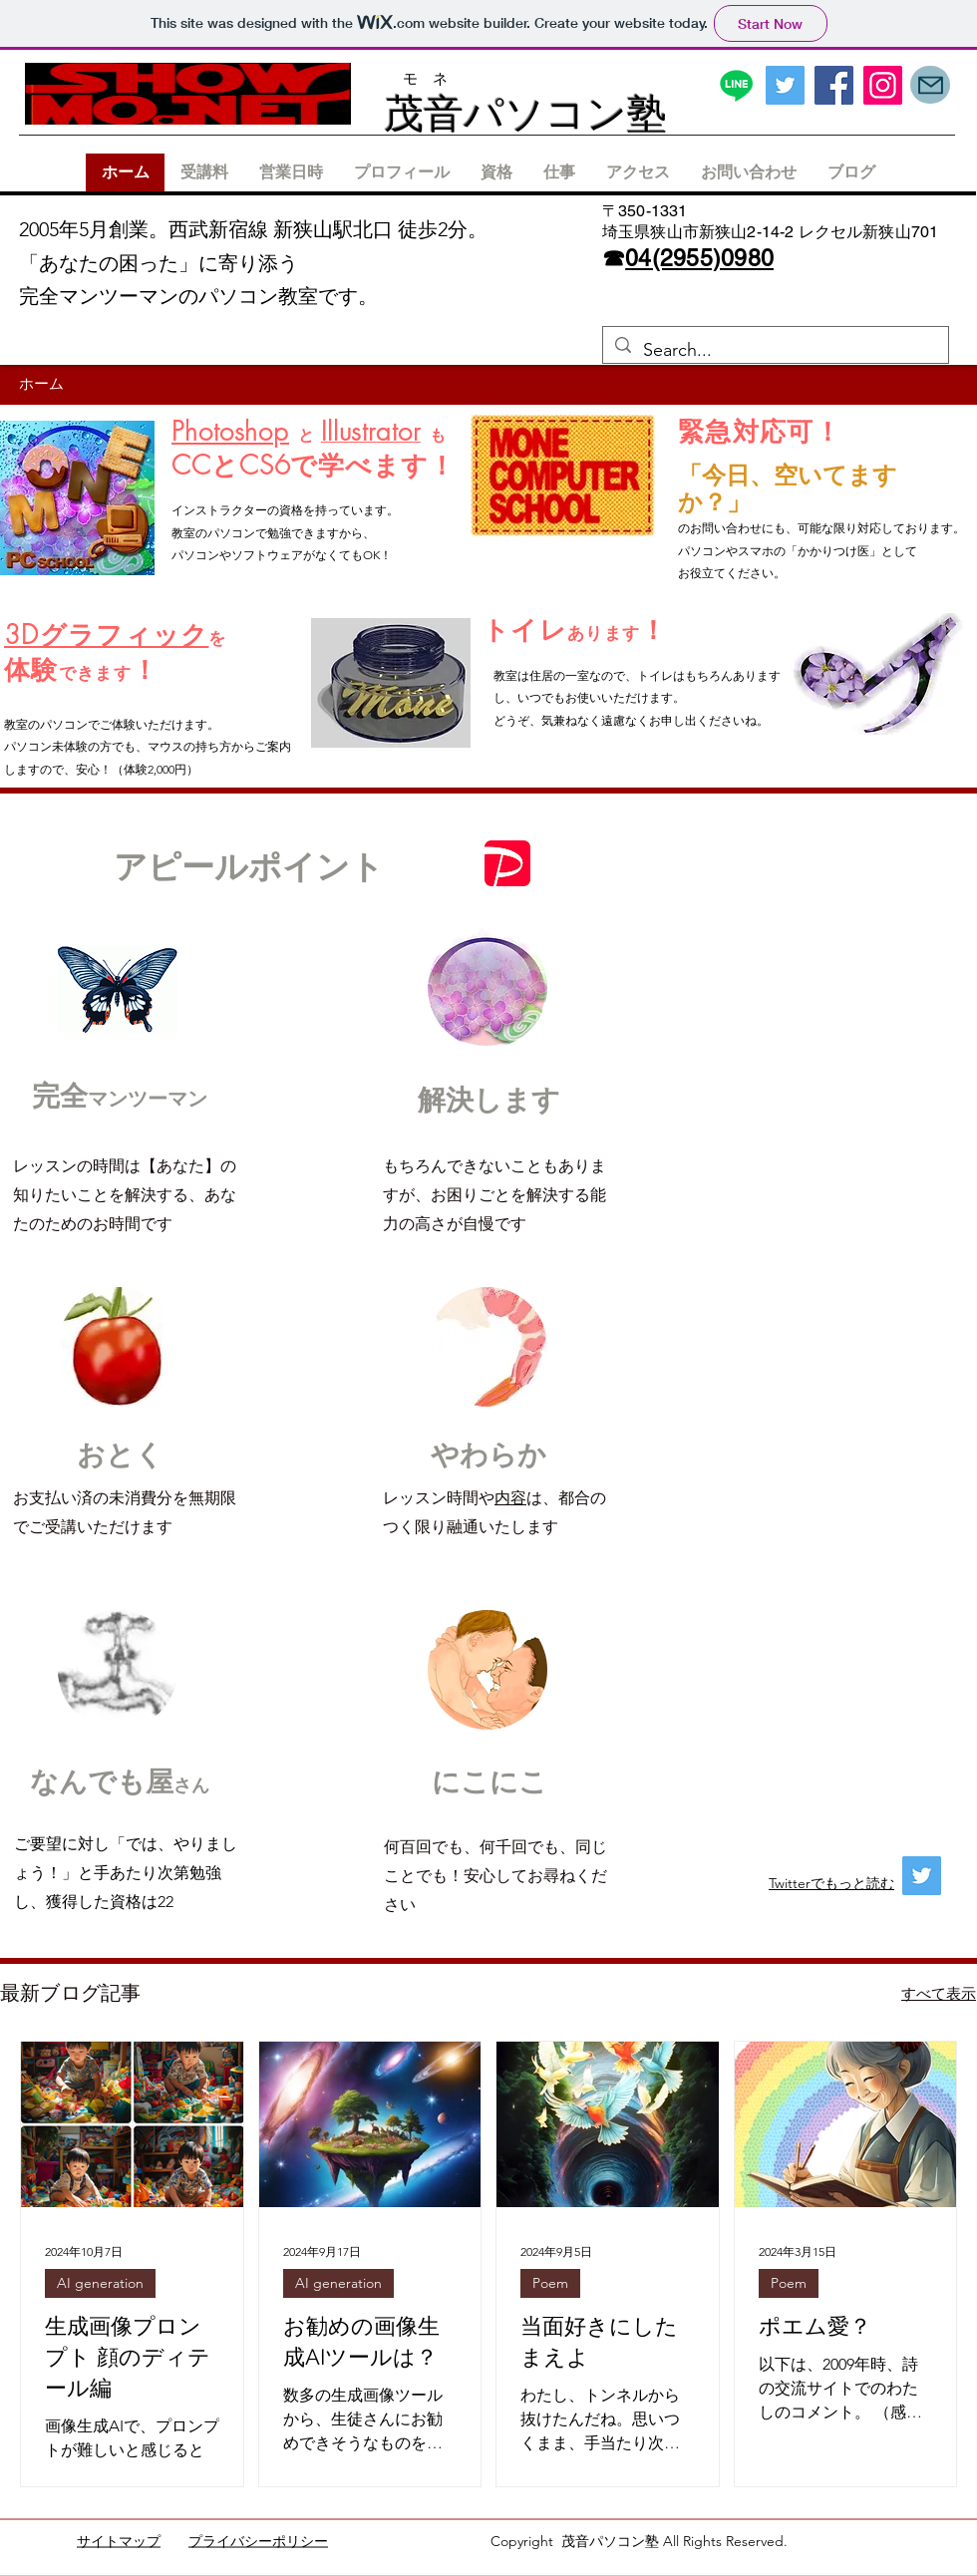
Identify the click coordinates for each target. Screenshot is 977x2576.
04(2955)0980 (699, 258)
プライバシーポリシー (258, 2541)
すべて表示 (938, 1993)
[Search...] (774, 351)
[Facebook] (833, 85)
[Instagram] (882, 85)
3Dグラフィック (106, 635)
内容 (510, 1498)
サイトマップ (119, 2541)
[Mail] (930, 85)
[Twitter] (785, 85)
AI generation (100, 2283)
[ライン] (736, 85)
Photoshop (230, 432)
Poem (550, 2283)
